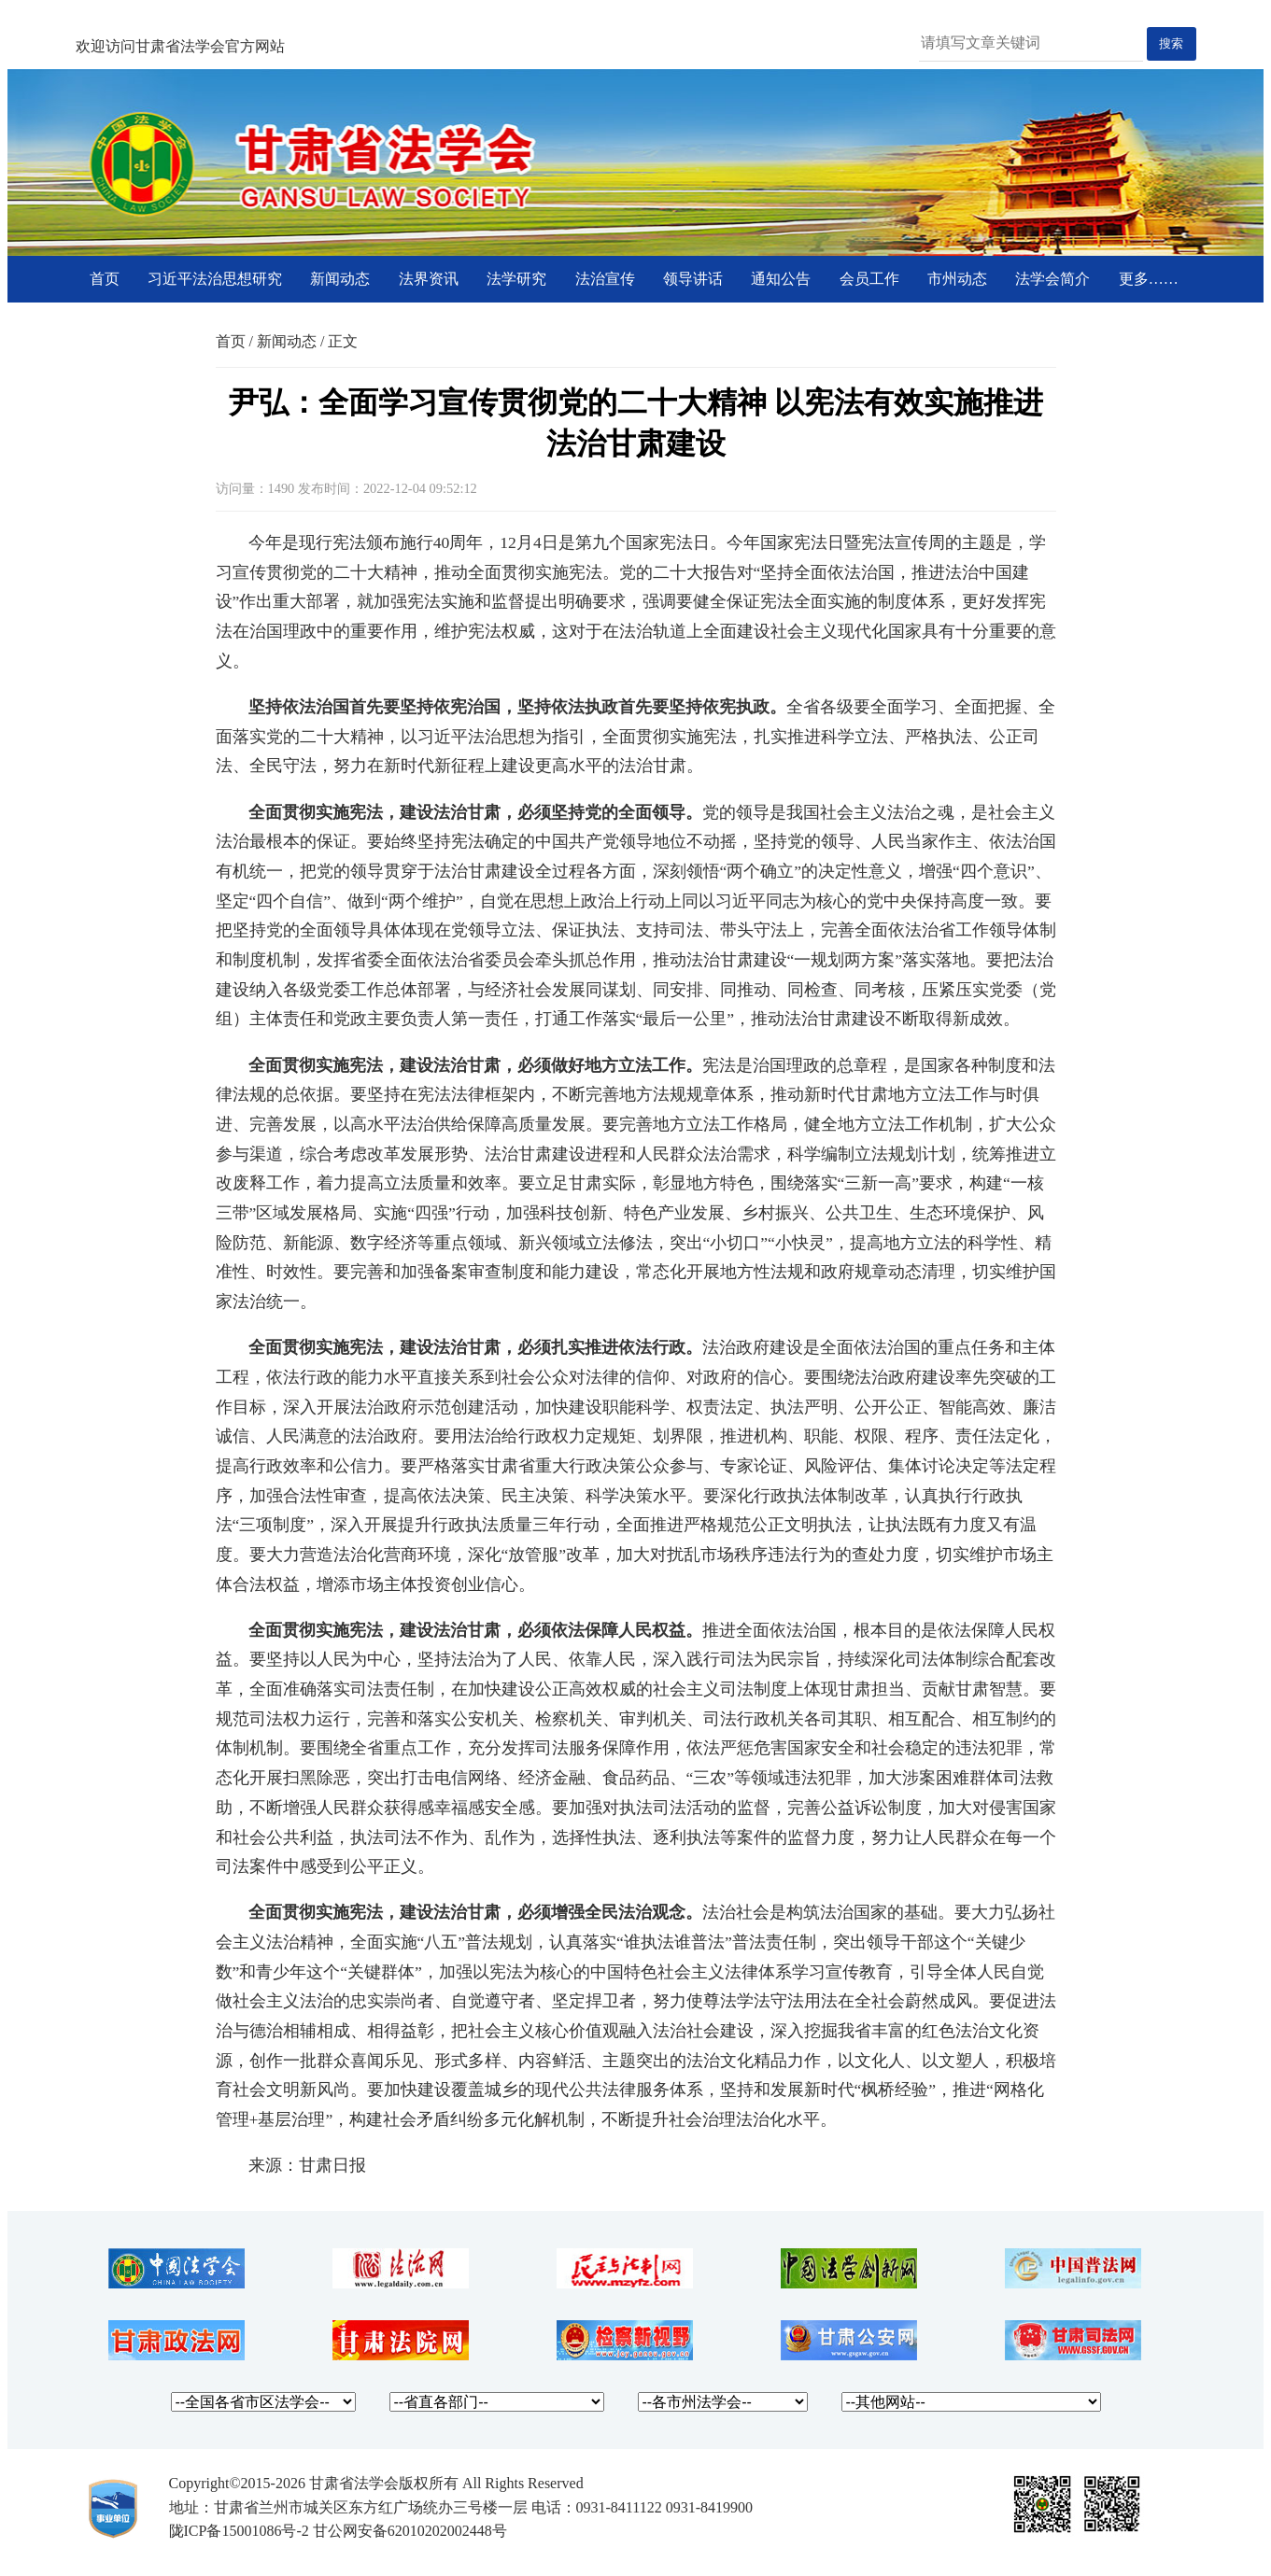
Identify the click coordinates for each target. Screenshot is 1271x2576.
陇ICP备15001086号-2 (239, 2531)
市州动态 (957, 279)
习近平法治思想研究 (215, 279)
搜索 (1171, 43)
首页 (105, 279)
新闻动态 (340, 279)
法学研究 (516, 279)
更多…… (1149, 279)
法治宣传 (605, 279)
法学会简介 (1052, 279)
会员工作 (869, 279)
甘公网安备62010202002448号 (410, 2531)
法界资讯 (429, 279)
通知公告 (781, 279)
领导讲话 (693, 279)
